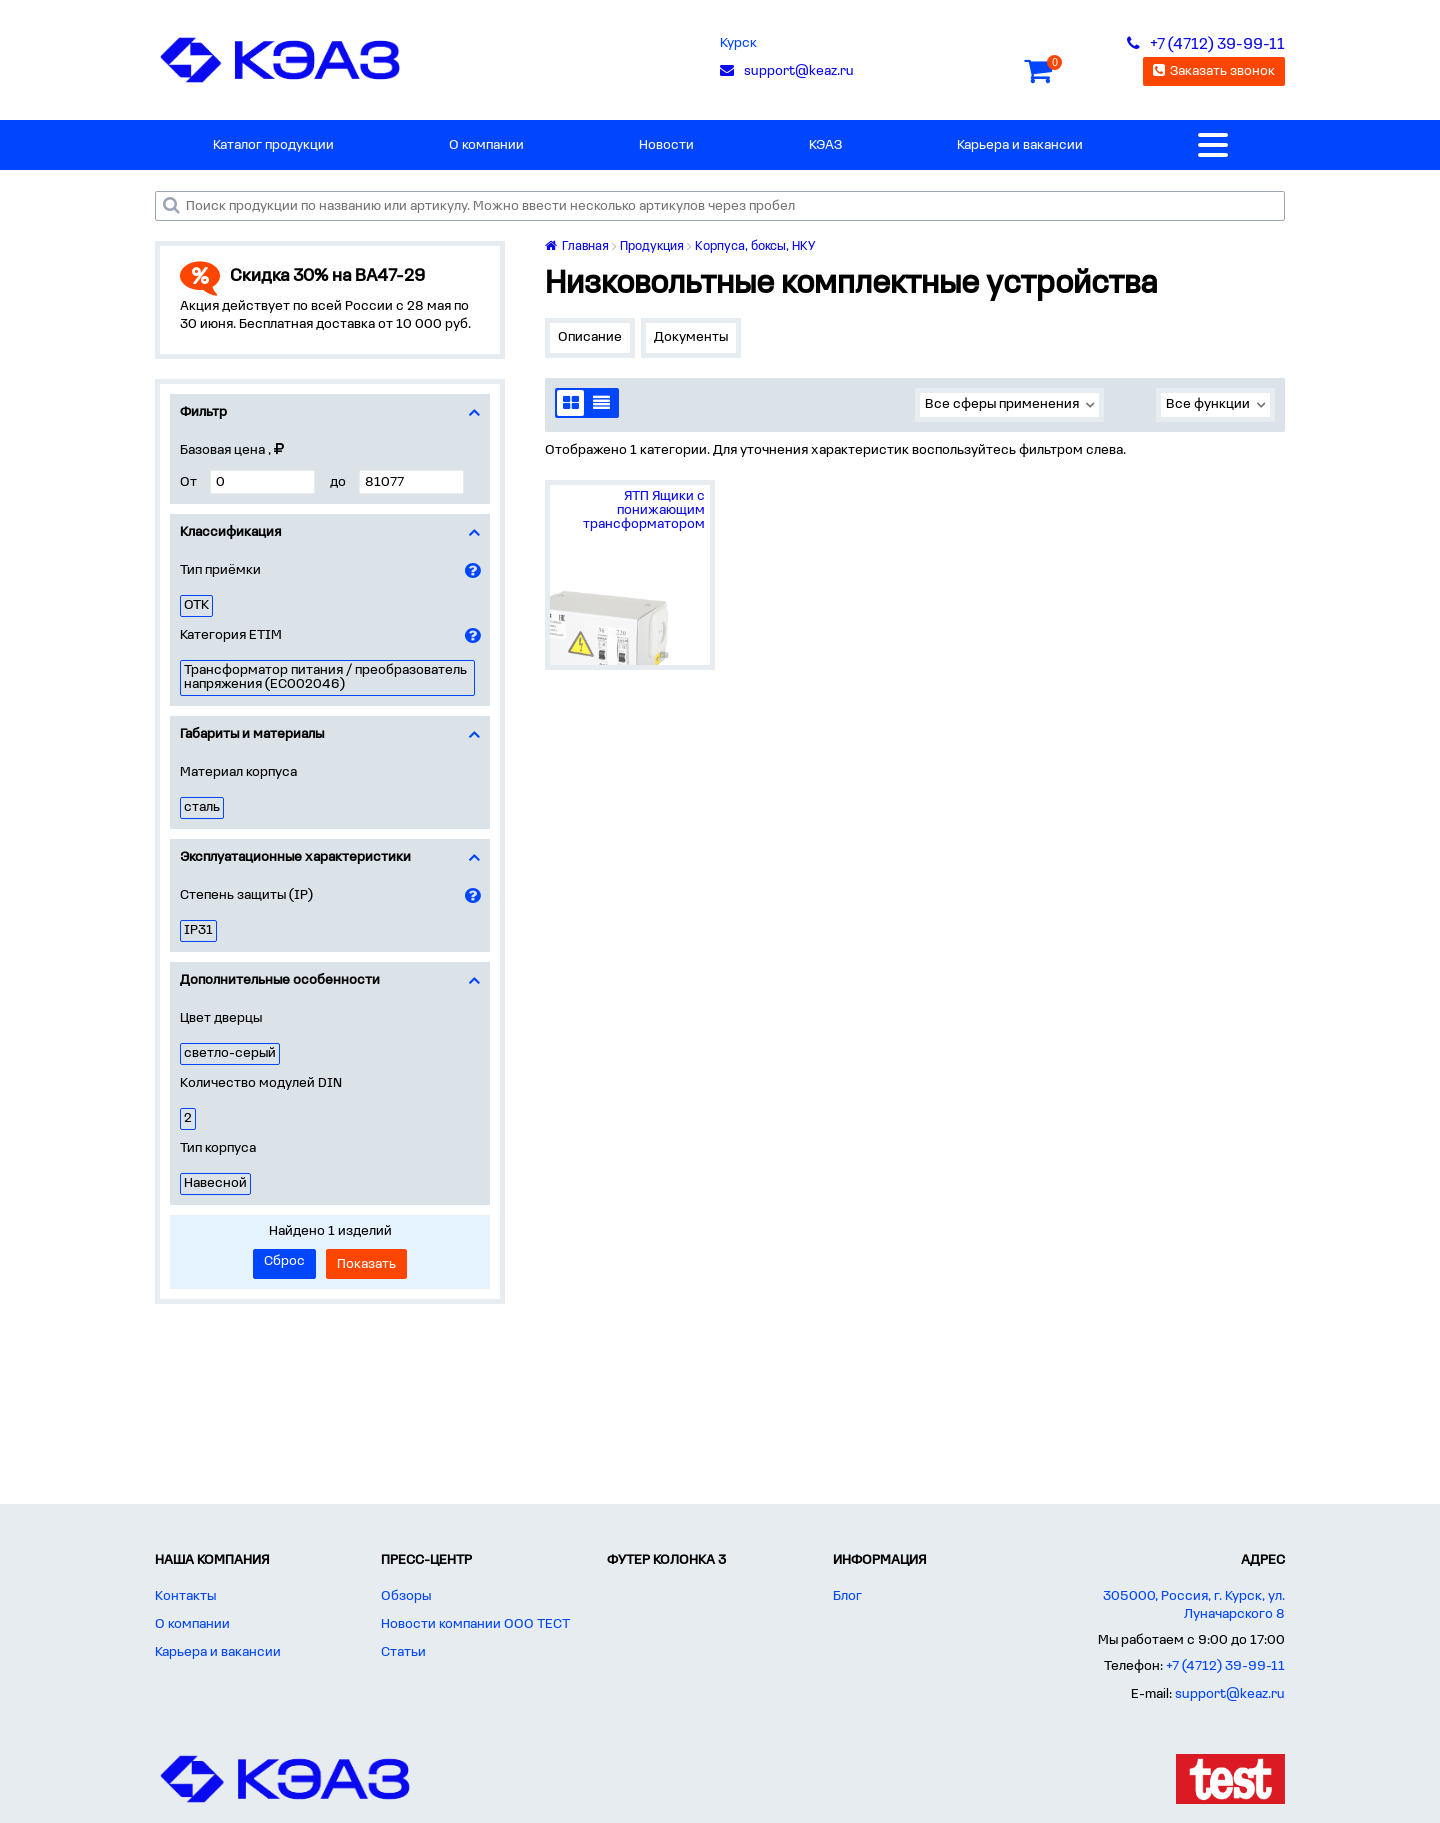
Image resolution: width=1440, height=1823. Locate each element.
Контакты (185, 1596)
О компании (486, 145)
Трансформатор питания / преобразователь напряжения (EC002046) (325, 677)
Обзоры (406, 1596)
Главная (577, 246)
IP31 (198, 930)
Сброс (284, 1261)
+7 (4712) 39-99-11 (1225, 1666)
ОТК (196, 605)
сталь (202, 807)
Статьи (403, 1652)
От (188, 482)
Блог (847, 1596)
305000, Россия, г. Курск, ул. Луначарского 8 (1194, 1605)
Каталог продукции (273, 145)
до (338, 482)
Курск (738, 43)
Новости (666, 145)
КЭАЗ (825, 145)
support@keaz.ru (1230, 1694)
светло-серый (230, 1053)
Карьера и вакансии (1020, 145)
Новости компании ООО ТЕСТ (475, 1624)
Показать (366, 1264)
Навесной (215, 1183)
